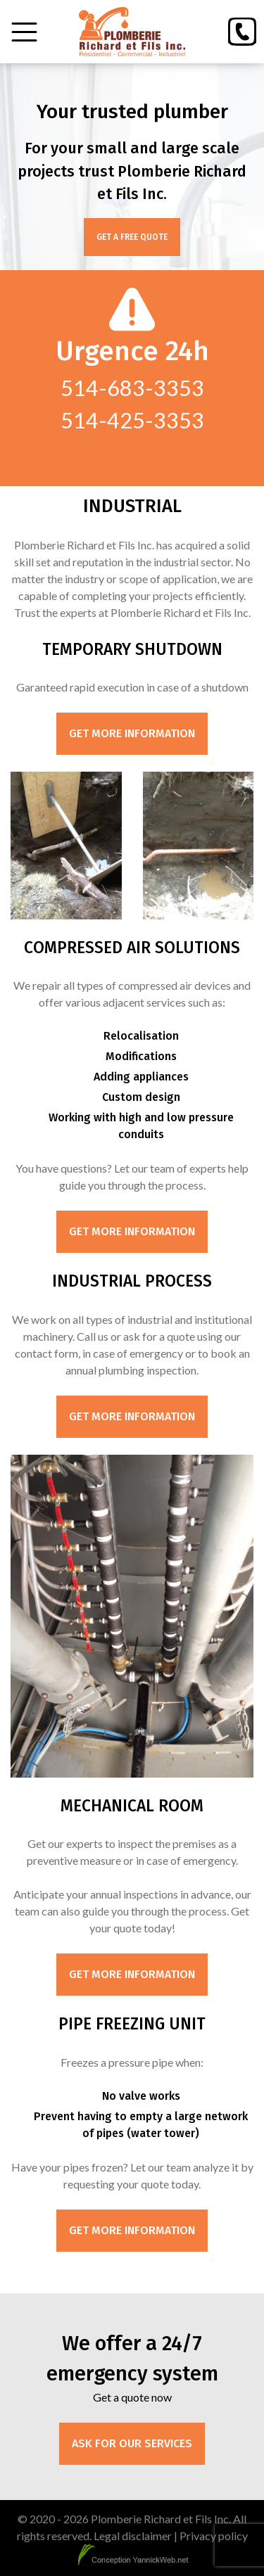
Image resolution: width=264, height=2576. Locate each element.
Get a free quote (132, 237)
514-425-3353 (132, 420)
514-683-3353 (132, 387)
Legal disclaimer (133, 2535)
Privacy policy (214, 2535)
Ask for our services (132, 2443)
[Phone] (242, 32)
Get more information (132, 733)
